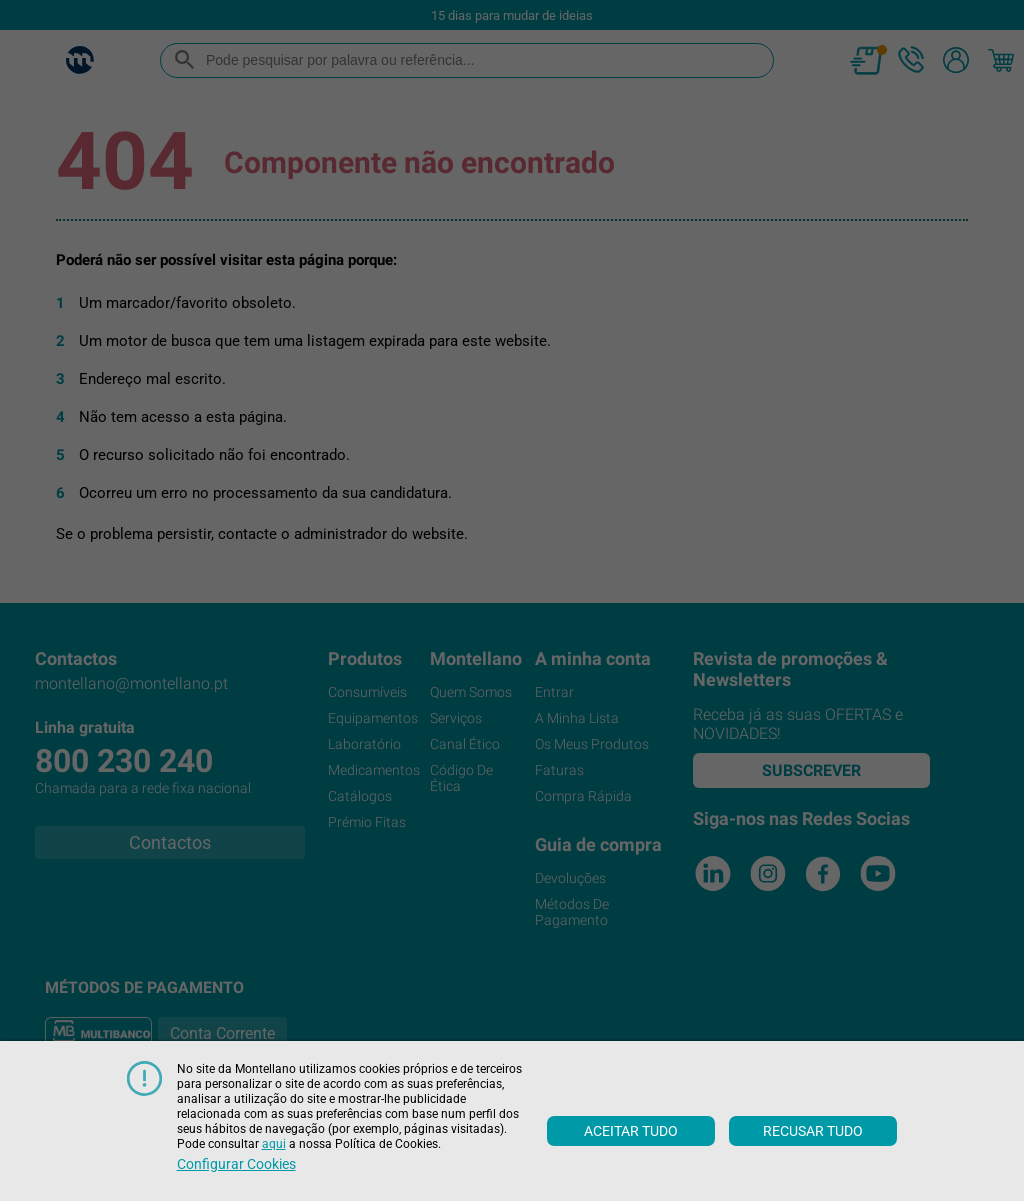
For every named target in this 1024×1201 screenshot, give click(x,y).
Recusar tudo (813, 1131)
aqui (274, 1144)
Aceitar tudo (631, 1131)
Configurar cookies (236, 1164)
